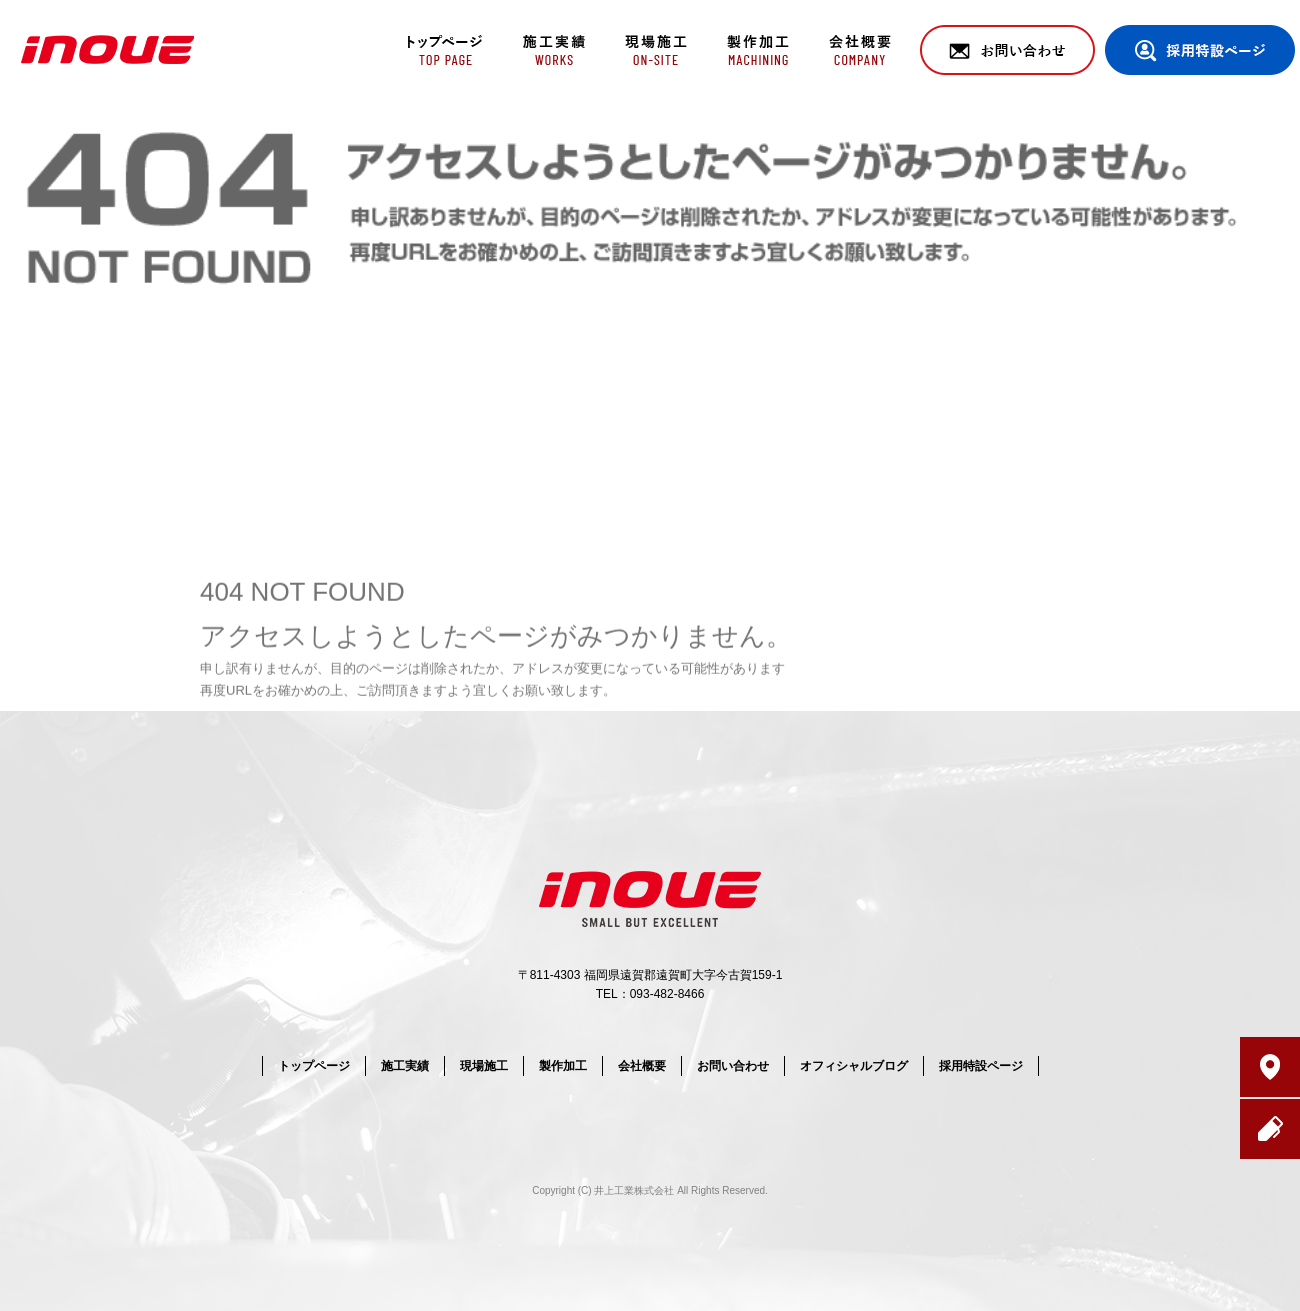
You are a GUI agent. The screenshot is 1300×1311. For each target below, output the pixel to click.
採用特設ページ (1200, 50)
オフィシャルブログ (854, 1066)
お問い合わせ (1007, 50)
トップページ (442, 50)
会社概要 (862, 50)
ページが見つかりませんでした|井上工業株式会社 (1138, 119)
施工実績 (547, 50)
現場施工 (652, 50)
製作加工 (757, 50)
